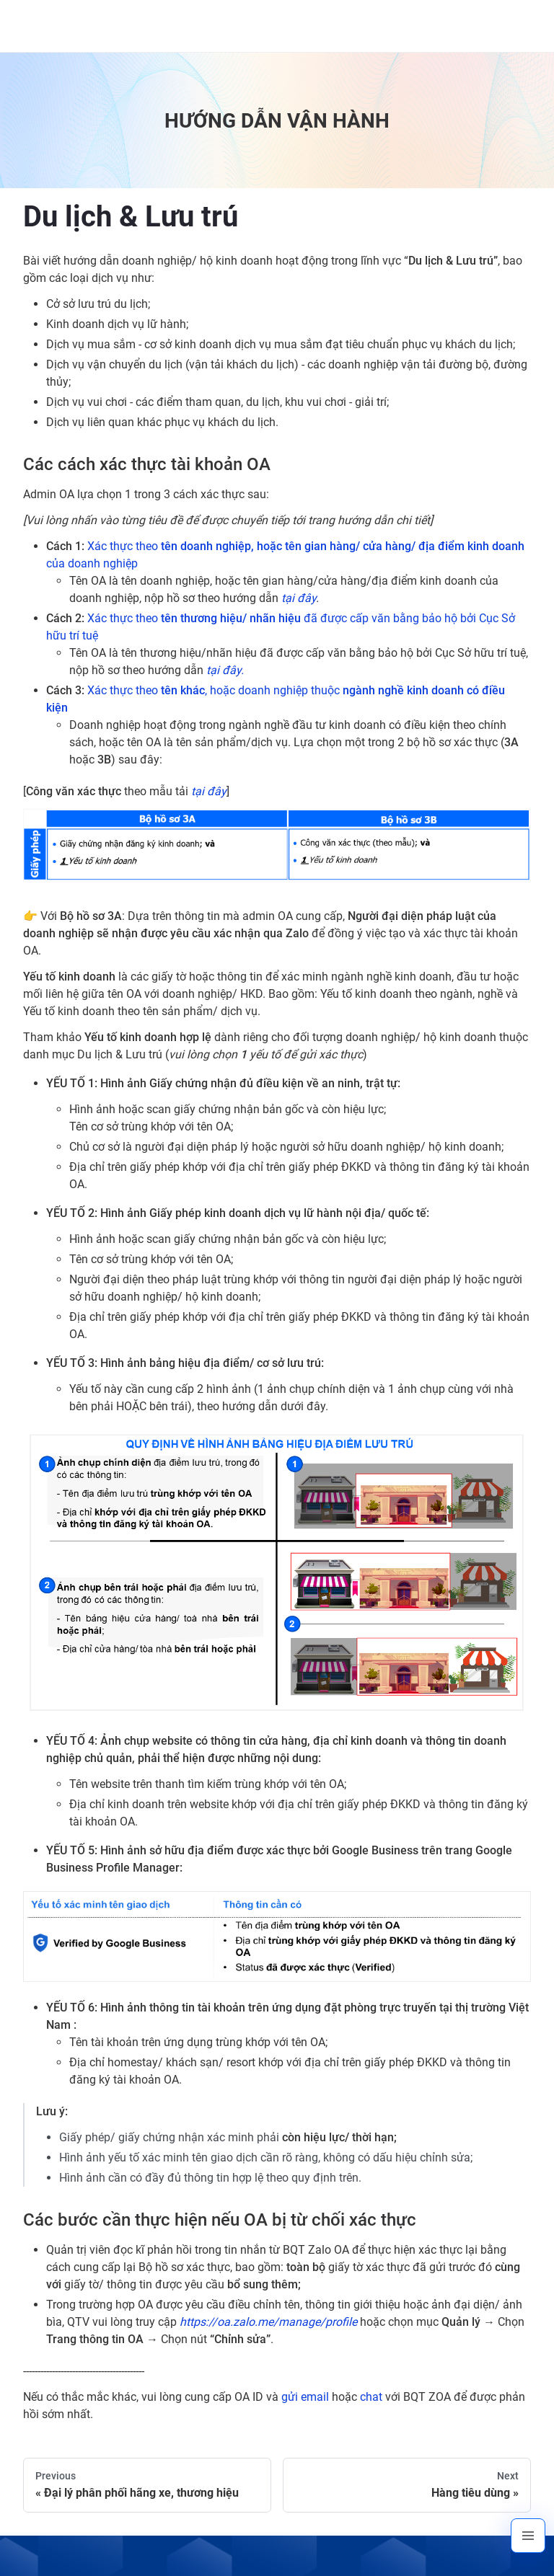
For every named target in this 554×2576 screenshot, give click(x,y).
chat (371, 2397)
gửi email (305, 2397)
